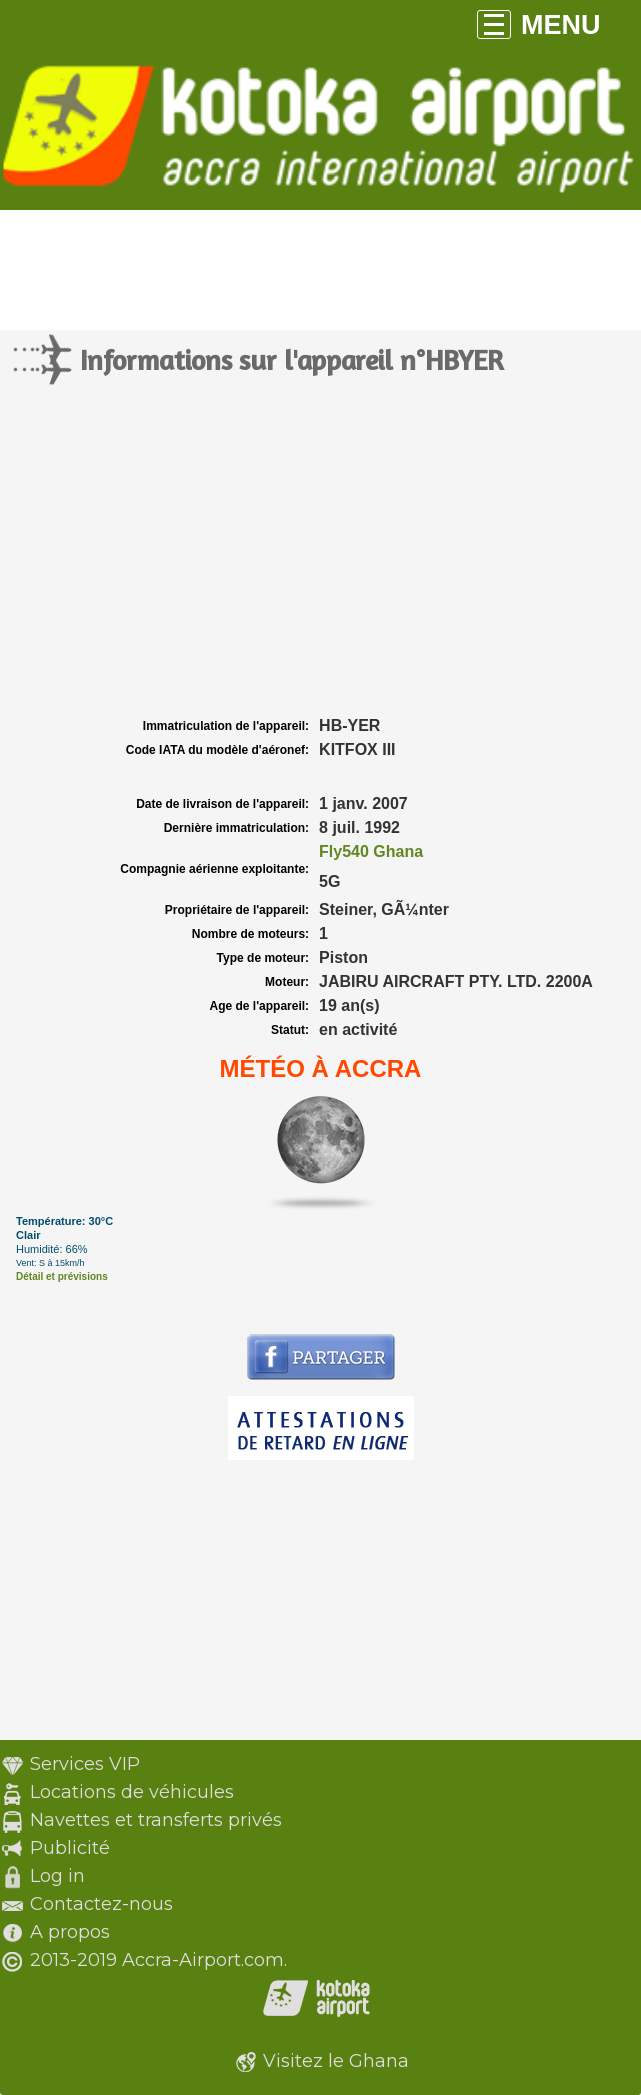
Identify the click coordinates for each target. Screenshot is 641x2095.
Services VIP (85, 1764)
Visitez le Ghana (336, 2061)
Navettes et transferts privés (156, 1820)
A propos (70, 1932)
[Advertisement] (320, 563)
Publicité (70, 1848)
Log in (57, 1876)
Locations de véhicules (132, 1792)
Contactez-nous (101, 1904)
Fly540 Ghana (371, 851)
